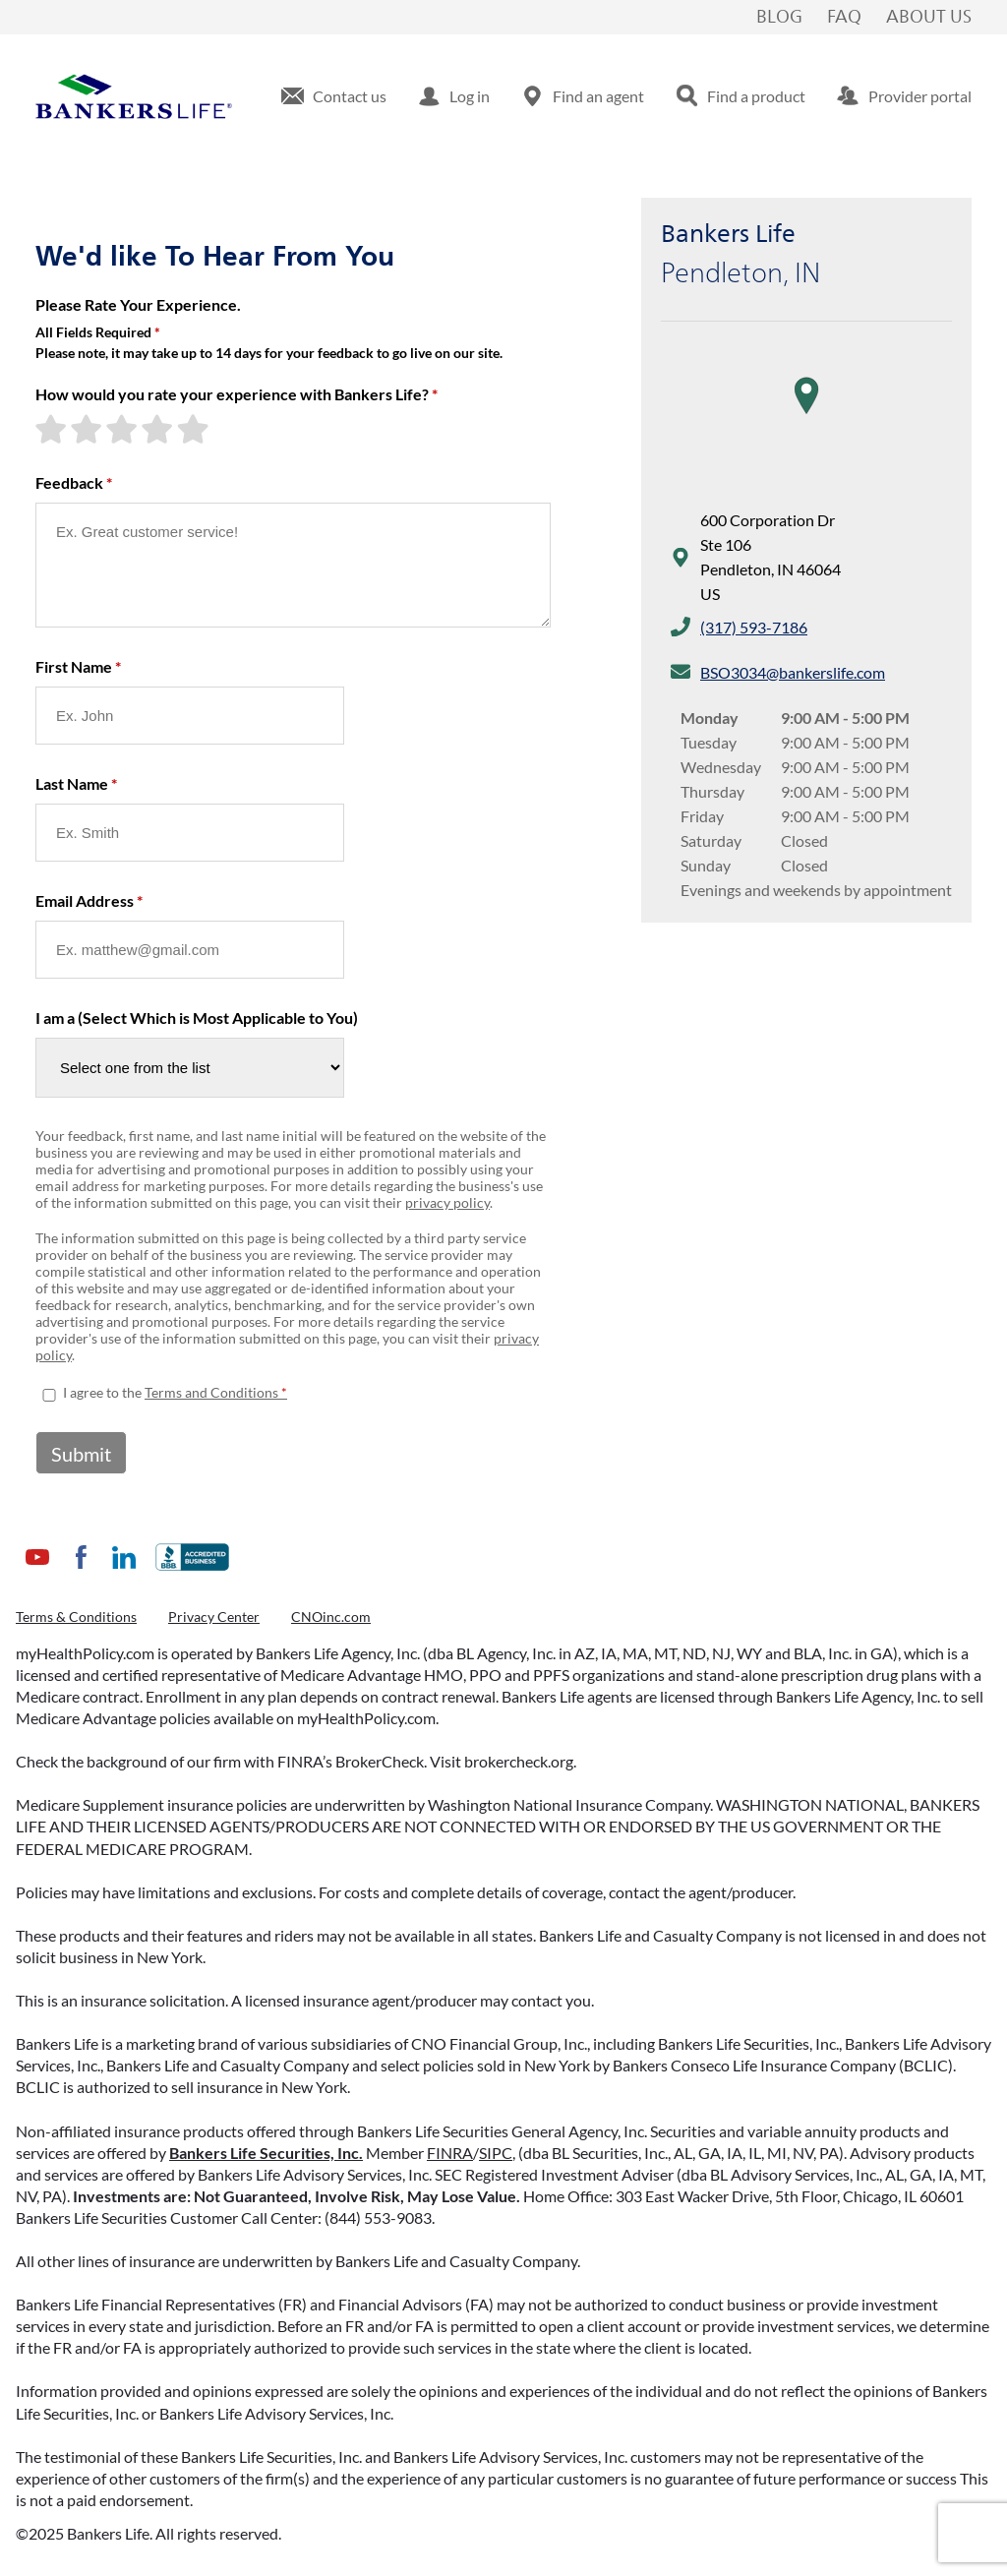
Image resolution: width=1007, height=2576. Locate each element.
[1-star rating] (53, 429)
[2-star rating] (88, 429)
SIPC (495, 2152)
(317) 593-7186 (753, 627)
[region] (806, 415)
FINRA (450, 2152)
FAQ (844, 18)
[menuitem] (333, 96)
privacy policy (447, 1202)
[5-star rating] (194, 429)
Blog (779, 18)
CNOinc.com (331, 1616)
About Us (929, 18)
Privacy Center (214, 1616)
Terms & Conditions (76, 1616)
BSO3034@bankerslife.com (792, 672)
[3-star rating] (124, 429)
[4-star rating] (159, 429)
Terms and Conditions (211, 1392)
